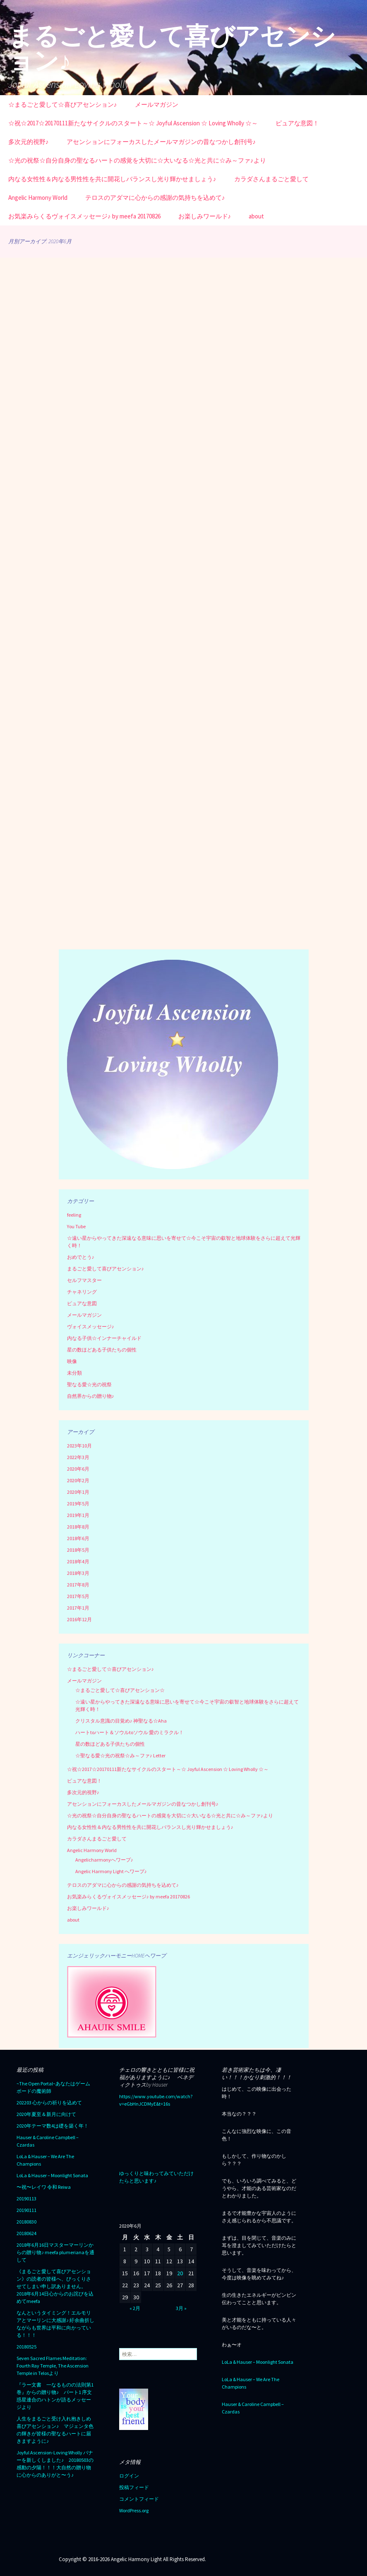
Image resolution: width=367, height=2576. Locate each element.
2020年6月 (78, 1469)
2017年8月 (78, 1585)
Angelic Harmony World (37, 197)
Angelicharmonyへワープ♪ (104, 1860)
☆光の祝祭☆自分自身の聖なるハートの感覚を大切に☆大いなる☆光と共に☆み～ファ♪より (137, 160)
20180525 (26, 2347)
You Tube (76, 1226)
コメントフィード (139, 2499)
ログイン (129, 2476)
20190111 (26, 2210)
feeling (74, 1215)
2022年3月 (78, 1457)
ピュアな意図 (82, 1303)
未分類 (74, 1373)
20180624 (26, 2233)
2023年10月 (79, 1446)
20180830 (26, 2222)
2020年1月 (78, 1492)
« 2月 (135, 2308)
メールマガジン (156, 104)
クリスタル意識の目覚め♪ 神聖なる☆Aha (121, 1721)
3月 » (181, 2308)
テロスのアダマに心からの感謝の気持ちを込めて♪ (155, 197)
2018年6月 (78, 1538)
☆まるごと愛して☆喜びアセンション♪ (62, 104)
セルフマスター (84, 1280)
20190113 (26, 2198)
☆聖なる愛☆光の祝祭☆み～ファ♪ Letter (120, 1755)
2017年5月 (78, 1596)
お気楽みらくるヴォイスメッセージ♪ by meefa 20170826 (84, 216)
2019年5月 (78, 1503)
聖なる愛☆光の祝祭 (89, 1384)
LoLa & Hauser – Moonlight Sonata (52, 2175)
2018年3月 (78, 1573)
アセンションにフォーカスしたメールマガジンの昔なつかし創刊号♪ (161, 142)
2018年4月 (78, 1561)
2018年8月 (78, 1527)
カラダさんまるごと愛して (271, 179)
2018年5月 (78, 1550)
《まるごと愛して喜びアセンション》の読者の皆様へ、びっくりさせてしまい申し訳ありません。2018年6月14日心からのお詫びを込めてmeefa (55, 2286)
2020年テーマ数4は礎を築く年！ (53, 2126)
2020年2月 (78, 1480)
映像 (72, 1361)
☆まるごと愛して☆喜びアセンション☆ (120, 1690)
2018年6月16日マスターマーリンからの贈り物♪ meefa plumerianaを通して (55, 2252)
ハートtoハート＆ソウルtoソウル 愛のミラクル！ (129, 1732)
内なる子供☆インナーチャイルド (104, 1338)
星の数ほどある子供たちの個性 (102, 1350)
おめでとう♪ (80, 1257)
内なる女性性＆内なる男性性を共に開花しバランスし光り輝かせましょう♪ (112, 179)
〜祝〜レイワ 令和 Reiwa (44, 2187)
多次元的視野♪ (28, 142)
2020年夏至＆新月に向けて (46, 2114)
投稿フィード (134, 2487)
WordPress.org (134, 2510)
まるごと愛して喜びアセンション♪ (105, 1268)
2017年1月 (78, 1608)
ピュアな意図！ (297, 123)
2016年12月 (79, 1619)
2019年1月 (78, 1515)
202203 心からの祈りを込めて (49, 2102)
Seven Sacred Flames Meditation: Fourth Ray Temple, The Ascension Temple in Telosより (53, 2365)
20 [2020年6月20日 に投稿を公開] (180, 2273)
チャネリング (82, 1292)
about (256, 216)
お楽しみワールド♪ (204, 216)
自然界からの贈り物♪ (90, 1396)
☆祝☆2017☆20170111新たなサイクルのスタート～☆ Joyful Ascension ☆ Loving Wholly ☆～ (133, 123)
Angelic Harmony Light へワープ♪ (111, 1871)
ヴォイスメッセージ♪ (90, 1326)
